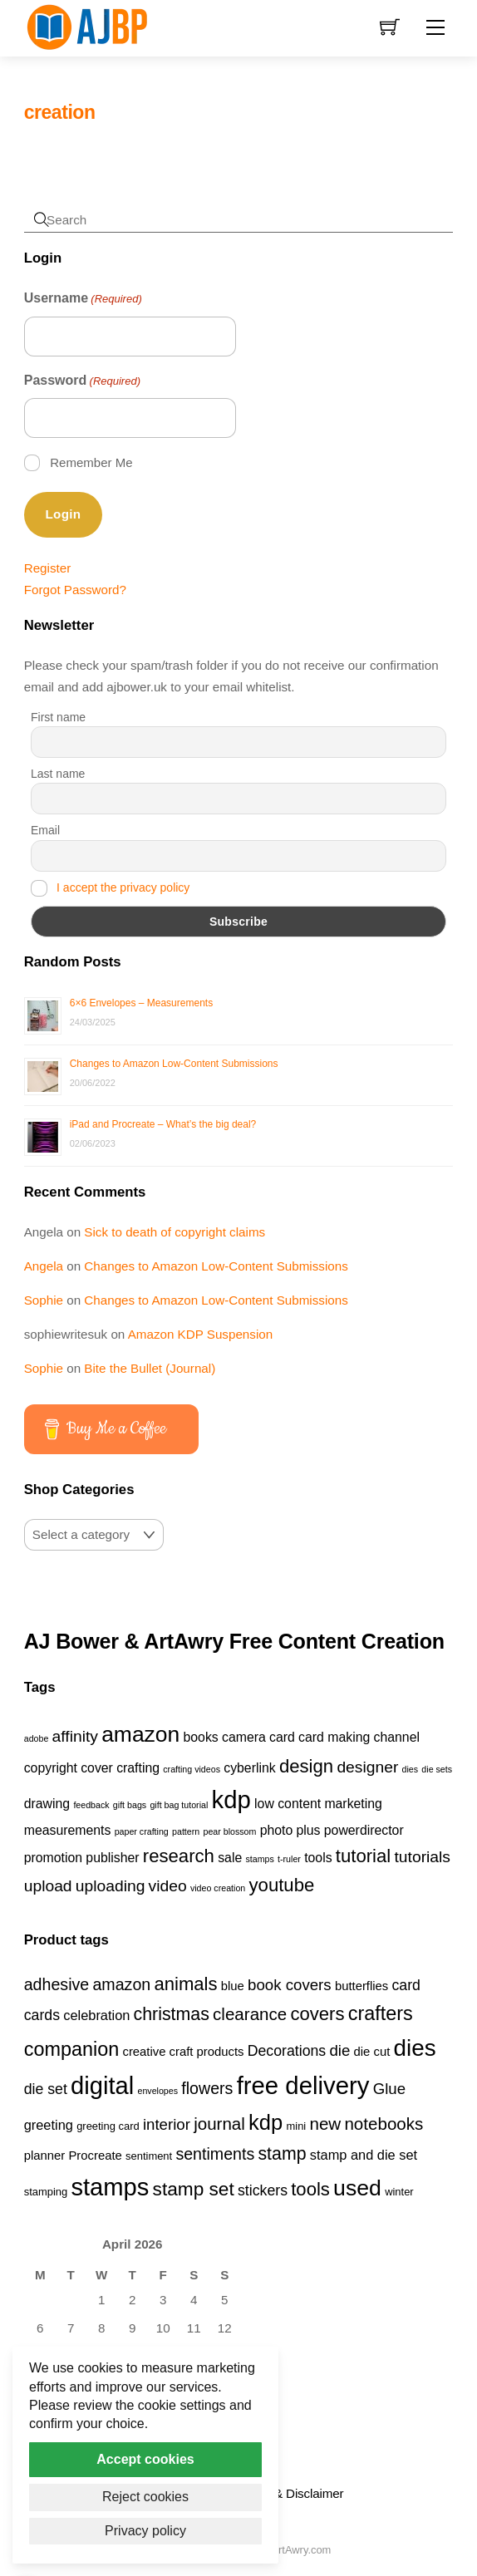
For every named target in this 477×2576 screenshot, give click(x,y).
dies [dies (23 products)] (415, 2048)
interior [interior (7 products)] (166, 2124)
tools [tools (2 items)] (318, 1858)
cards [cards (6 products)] (42, 2015)
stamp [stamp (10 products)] (282, 2154)
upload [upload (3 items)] (48, 1886)
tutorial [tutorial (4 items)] (363, 1856)
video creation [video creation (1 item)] (217, 1888)
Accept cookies (145, 2459)
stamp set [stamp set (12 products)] (193, 2189)
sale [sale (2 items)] (230, 1858)
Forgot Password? (75, 590)
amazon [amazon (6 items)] (140, 1734)
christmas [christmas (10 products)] (171, 2014)
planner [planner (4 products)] (45, 2155)
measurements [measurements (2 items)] (67, 1830)
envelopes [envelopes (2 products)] (157, 2091)
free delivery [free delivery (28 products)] (303, 2085)
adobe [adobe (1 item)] (36, 1738)
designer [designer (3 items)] (367, 1767)
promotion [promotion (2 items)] (53, 1858)
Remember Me (91, 462)
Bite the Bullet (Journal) (149, 1368)
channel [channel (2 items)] (397, 1737)
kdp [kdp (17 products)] (265, 2122)
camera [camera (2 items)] (244, 1737)
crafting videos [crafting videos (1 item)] (191, 1769)
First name (58, 717)
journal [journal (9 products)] (219, 2123)
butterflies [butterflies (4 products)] (361, 1986)
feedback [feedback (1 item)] (91, 1805)
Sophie (43, 1300)
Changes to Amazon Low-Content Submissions (174, 1063)
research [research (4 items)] (178, 1856)
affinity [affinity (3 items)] (75, 1736)
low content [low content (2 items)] (287, 1804)
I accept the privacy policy (123, 887)
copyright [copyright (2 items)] (50, 1768)
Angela (43, 1266)
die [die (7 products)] (339, 2050)
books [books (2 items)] (201, 1737)
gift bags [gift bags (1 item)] (129, 1805)
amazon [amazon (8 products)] (121, 1984)
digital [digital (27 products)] (102, 2085)
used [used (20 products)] (357, 2187)
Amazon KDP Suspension (200, 1334)
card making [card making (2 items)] (334, 1737)
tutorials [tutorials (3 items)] (422, 1857)
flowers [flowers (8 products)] (207, 2088)
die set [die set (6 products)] (45, 2089)
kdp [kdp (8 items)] (231, 1799)
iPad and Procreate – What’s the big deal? (163, 1124)
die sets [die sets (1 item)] (436, 1769)
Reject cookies (145, 2497)
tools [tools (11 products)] (310, 2189)
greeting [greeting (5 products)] (48, 2124)
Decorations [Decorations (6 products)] (287, 2051)
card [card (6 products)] (405, 1985)
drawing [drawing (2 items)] (47, 1804)
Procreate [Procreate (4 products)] (94, 2155)
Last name (58, 773)
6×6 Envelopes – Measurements (141, 1003)
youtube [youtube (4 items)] (282, 1885)
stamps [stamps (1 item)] (259, 1859)
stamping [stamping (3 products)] (46, 2191)
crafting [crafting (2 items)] (138, 1768)
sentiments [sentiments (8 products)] (214, 2154)
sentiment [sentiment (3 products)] (148, 2156)
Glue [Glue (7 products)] (389, 2088)
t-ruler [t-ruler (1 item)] (289, 1859)
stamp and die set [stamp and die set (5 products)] (363, 2154)
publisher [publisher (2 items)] (112, 1858)
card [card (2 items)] (282, 1737)
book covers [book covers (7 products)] (290, 1984)
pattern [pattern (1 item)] (185, 1831)
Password (82, 381)
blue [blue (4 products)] (232, 1986)
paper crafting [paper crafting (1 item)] (142, 1831)
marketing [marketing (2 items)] (353, 1804)
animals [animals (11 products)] (185, 1984)
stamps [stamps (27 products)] (110, 2187)
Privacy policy (145, 2531)
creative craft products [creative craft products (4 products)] (182, 2051)
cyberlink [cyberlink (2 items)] (249, 1768)
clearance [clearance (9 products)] (250, 2013)
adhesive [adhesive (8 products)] (57, 1984)
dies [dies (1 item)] (410, 1769)
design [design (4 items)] (306, 1766)
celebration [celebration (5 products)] (96, 2015)
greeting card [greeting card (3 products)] (108, 2126)
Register (47, 568)
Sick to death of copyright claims (174, 1232)
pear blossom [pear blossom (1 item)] (229, 1831)
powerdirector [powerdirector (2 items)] (364, 1830)
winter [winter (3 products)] (399, 2191)
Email (45, 830)
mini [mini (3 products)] (296, 2126)
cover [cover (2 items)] (97, 1768)
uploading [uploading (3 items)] (110, 1886)
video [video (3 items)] (168, 1886)
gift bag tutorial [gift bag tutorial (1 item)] (179, 1805)
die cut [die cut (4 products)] (372, 2051)
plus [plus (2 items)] (309, 1830)
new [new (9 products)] (325, 2123)
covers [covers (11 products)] (317, 2013)
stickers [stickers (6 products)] (263, 2190)
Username (83, 299)
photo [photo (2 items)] (276, 1830)
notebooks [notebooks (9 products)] (383, 2123)
